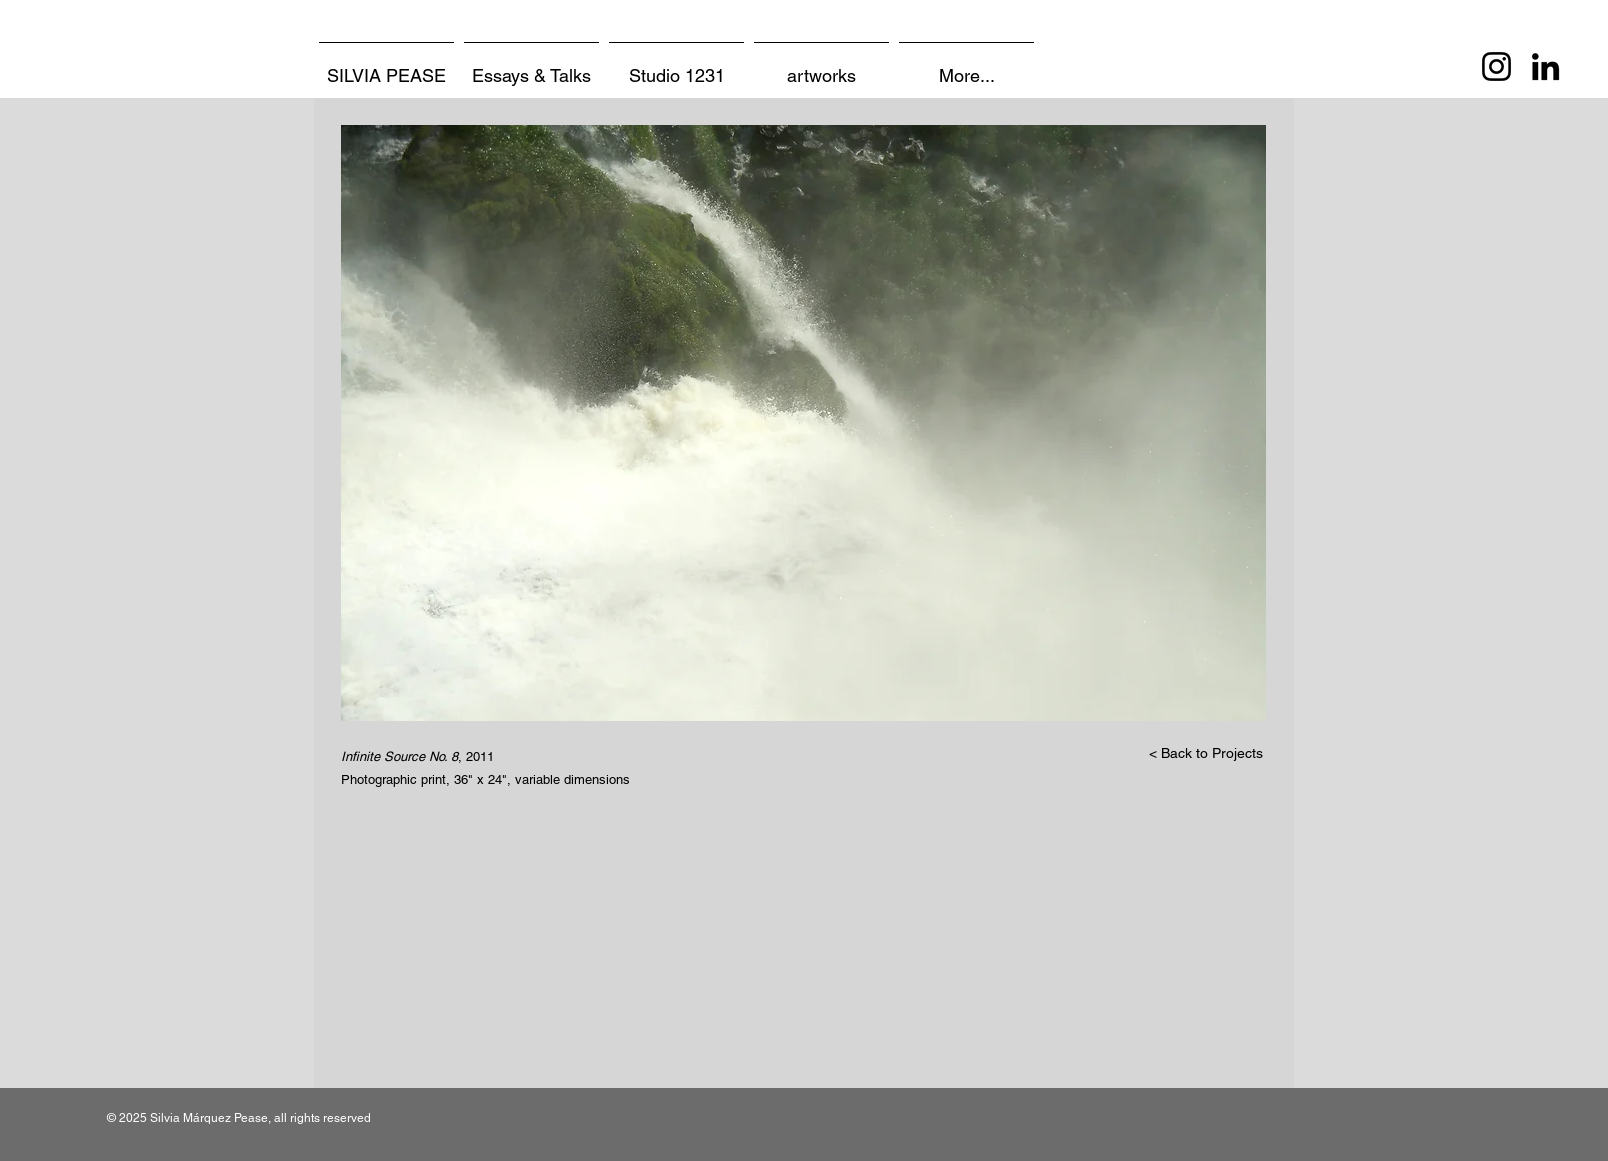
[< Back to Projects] (1206, 754)
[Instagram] (1496, 66)
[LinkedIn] (1545, 66)
